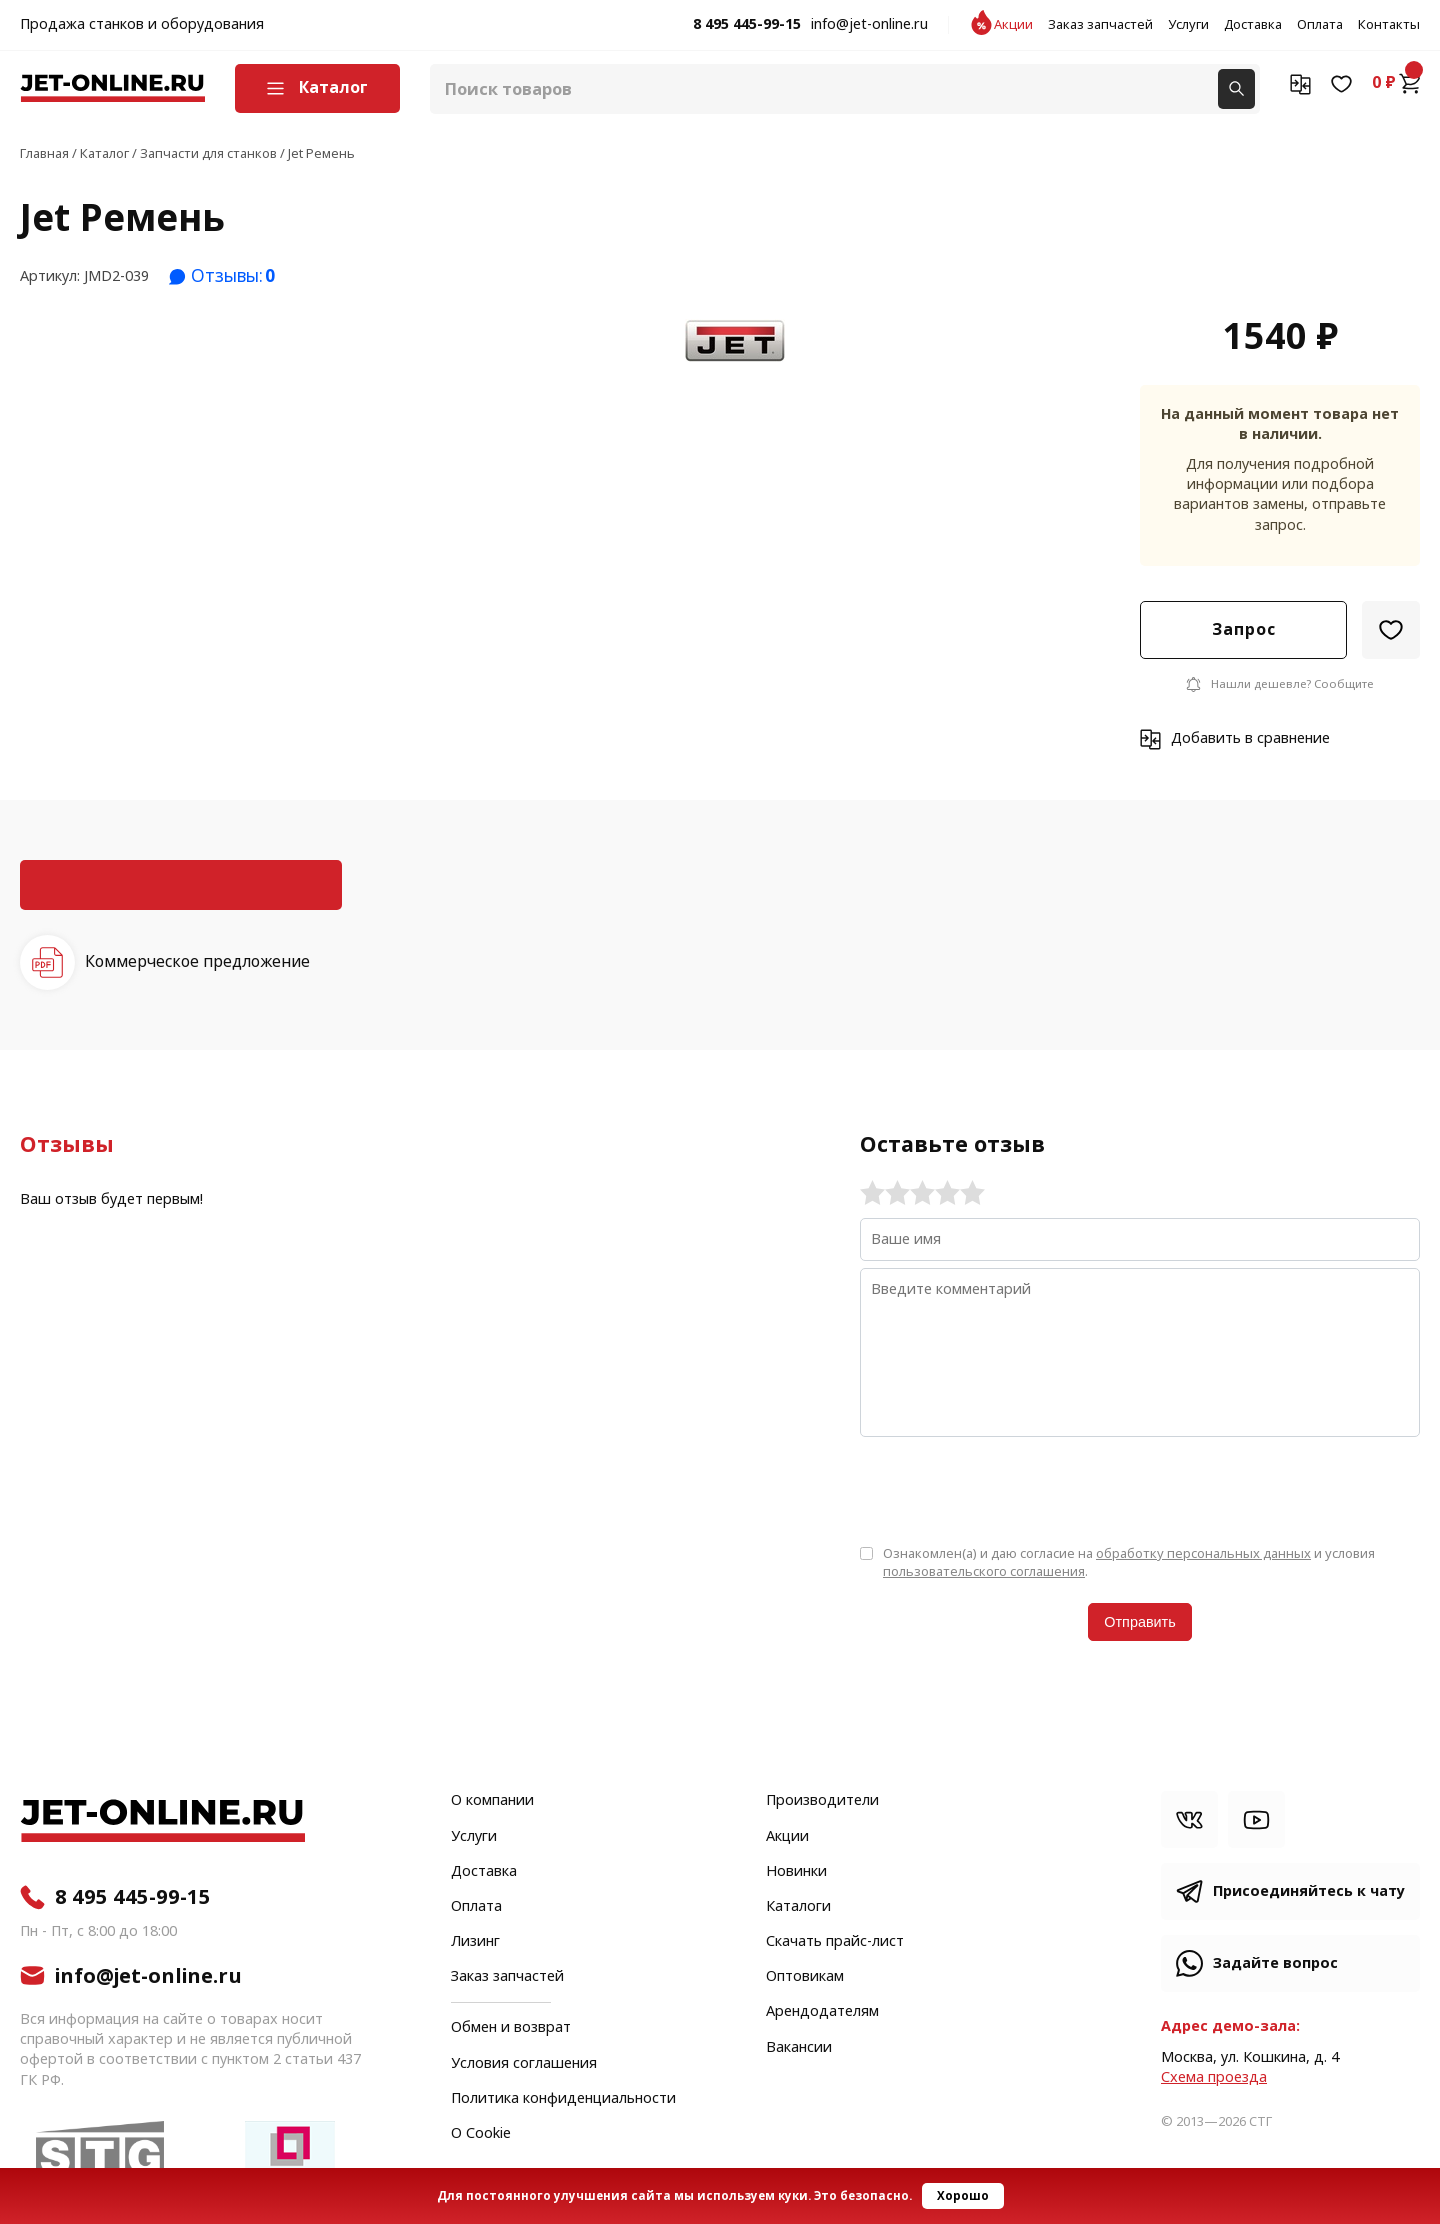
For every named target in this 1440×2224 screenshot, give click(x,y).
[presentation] (1012, 1489)
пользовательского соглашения (984, 1571)
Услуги (1188, 25)
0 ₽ (1396, 83)
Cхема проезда (1214, 2077)
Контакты (1389, 25)
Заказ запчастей (1100, 25)
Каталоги (798, 1907)
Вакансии (799, 2048)
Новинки (796, 1872)
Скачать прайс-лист (835, 1942)
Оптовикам (805, 1977)
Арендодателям (822, 2012)
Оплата (1320, 25)
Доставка (1253, 25)
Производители (822, 1801)
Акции (1013, 25)
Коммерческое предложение (197, 961)
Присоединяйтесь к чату (1309, 1891)
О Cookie (481, 2134)
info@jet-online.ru (869, 25)
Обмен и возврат (511, 2027)
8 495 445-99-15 (747, 25)
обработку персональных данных (1203, 1553)
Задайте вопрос (1275, 1963)
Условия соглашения (524, 2064)
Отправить (1139, 1622)
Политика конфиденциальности (563, 2099)
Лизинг (475, 1942)
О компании (492, 1801)
